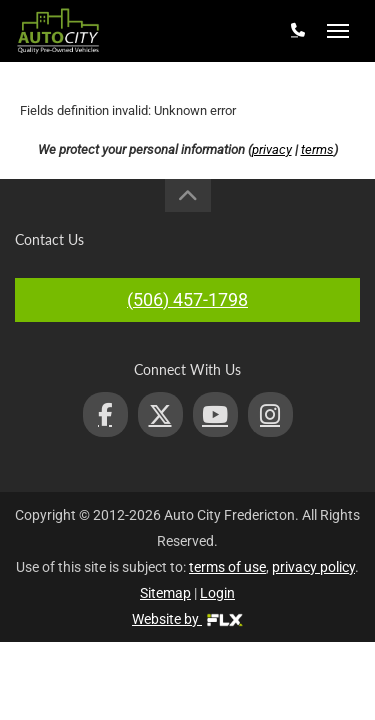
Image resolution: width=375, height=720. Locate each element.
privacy (272, 149)
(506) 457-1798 (187, 299)
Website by (187, 619)
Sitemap (165, 593)
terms (317, 149)
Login (217, 593)
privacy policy (313, 567)
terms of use (227, 567)
